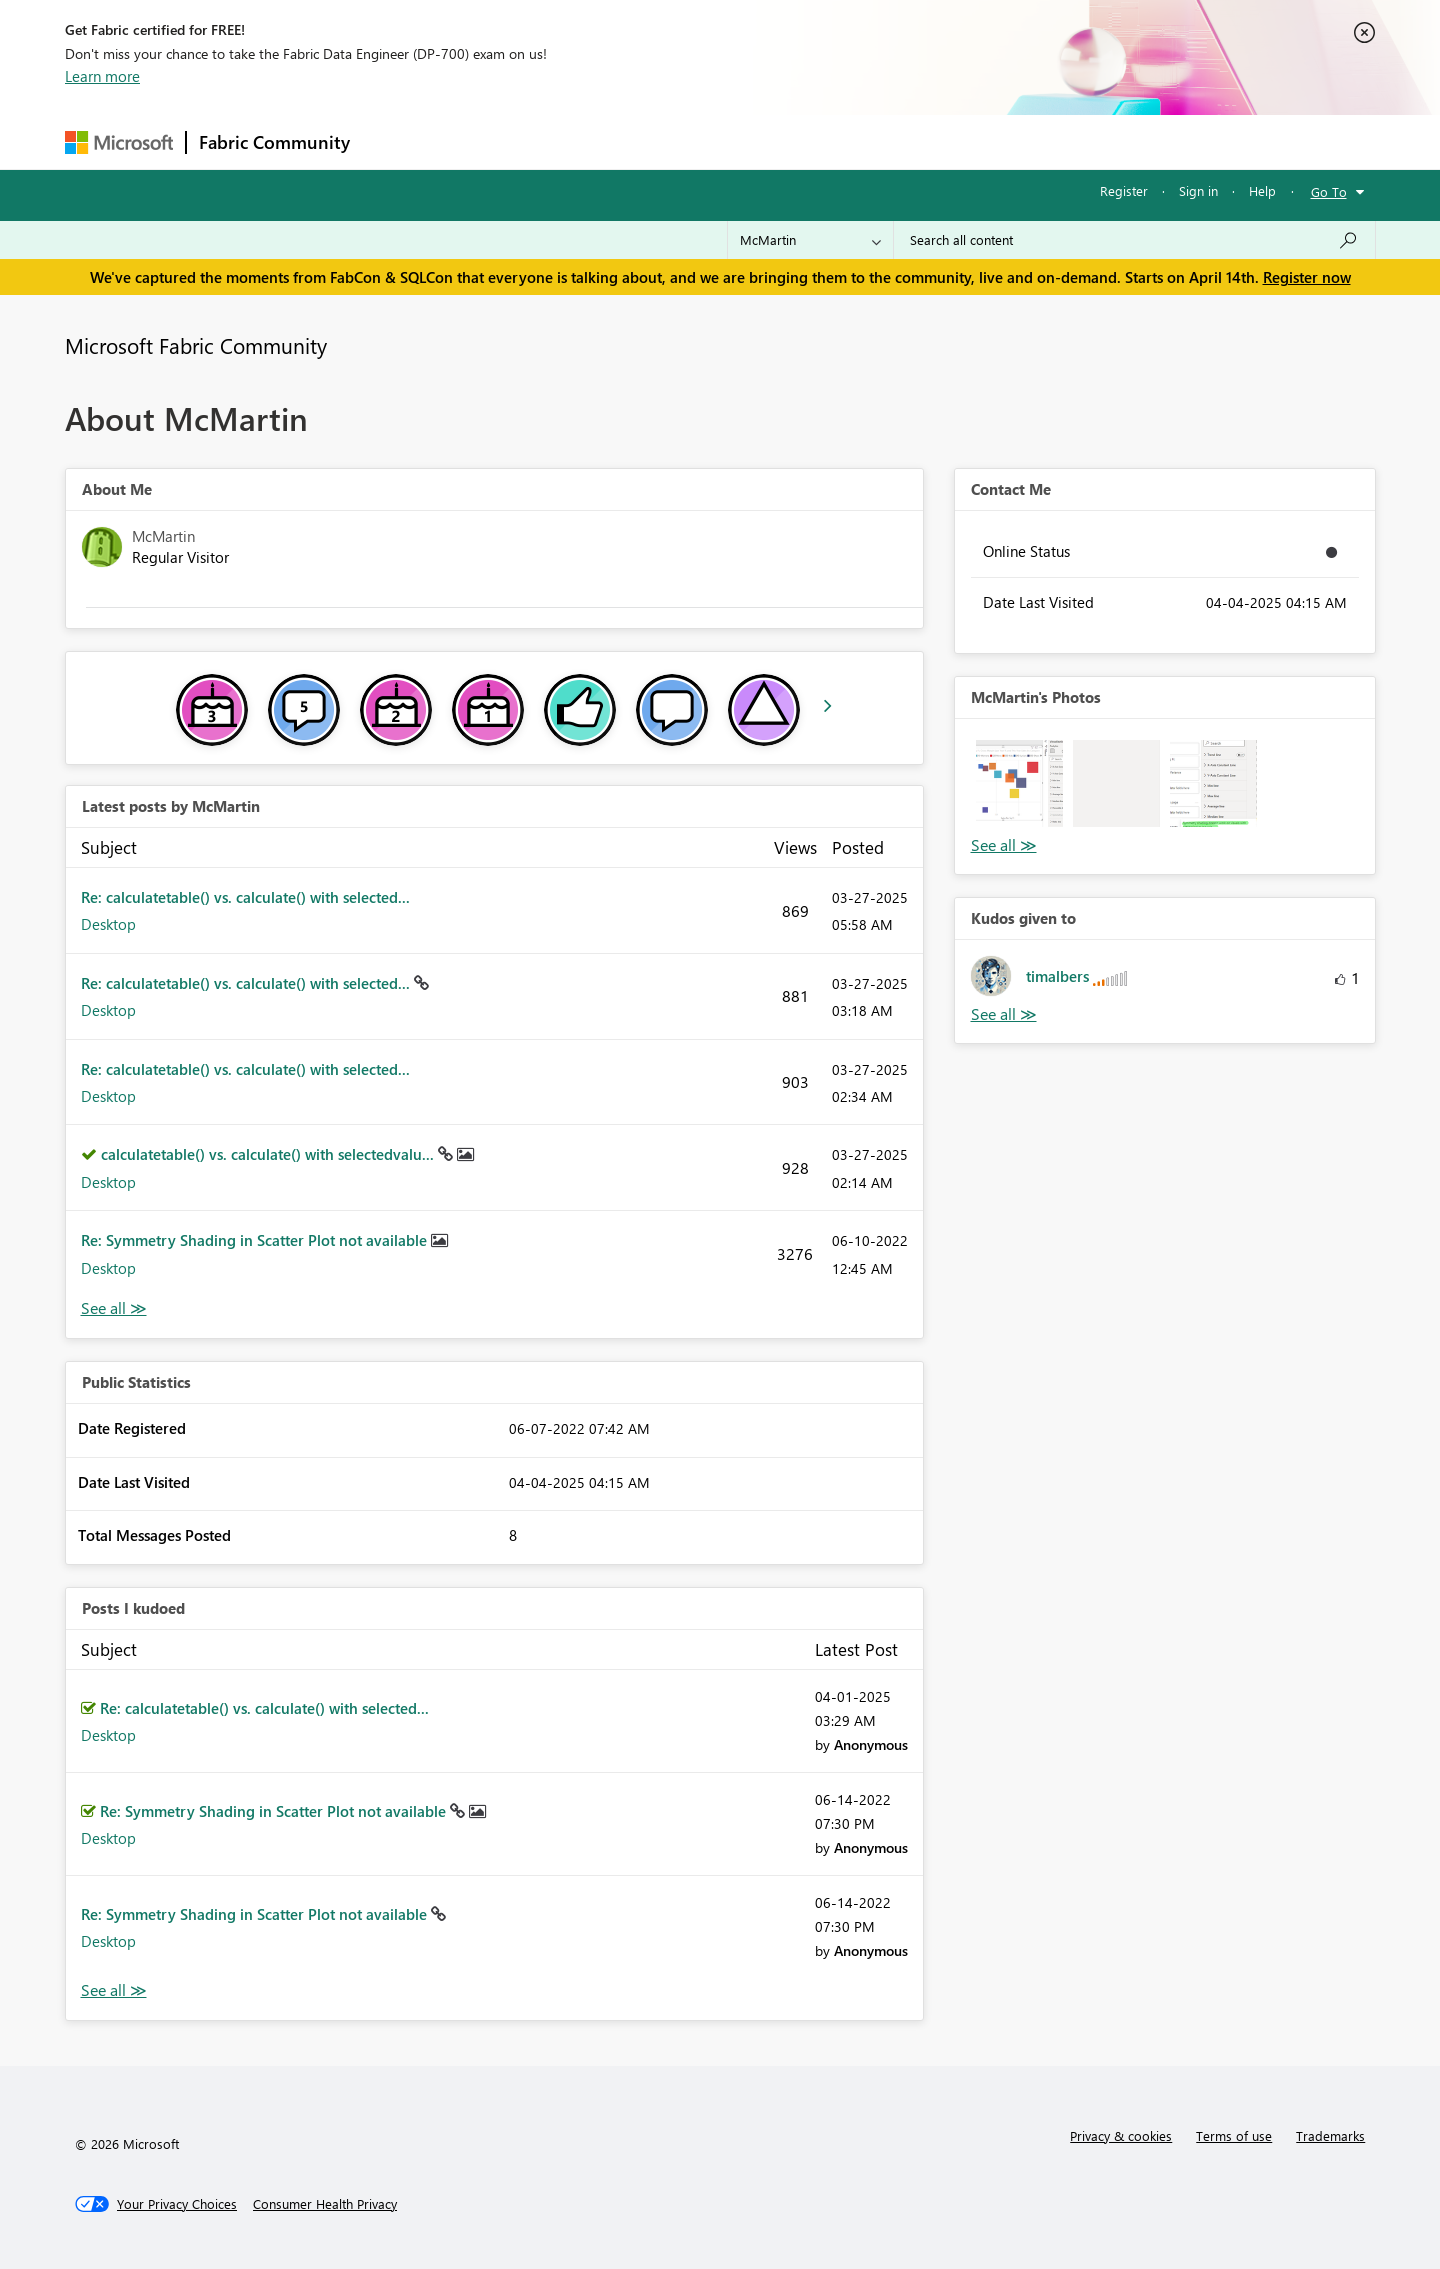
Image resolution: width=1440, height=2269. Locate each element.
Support (905, 141)
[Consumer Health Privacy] (325, 2204)
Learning (821, 141)
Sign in (1198, 190)
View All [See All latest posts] (114, 1308)
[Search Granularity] (810, 240)
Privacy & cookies (1121, 2135)
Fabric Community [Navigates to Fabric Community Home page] (274, 142)
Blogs (744, 141)
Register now (1307, 277)
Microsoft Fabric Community (196, 345)
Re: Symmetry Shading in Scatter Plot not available (256, 1240)
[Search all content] (1134, 240)
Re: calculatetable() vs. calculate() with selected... (245, 897)
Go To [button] (1329, 191)
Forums (395, 141)
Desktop (108, 924)
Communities (654, 141)
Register (1124, 190)
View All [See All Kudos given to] (1004, 1014)
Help (1262, 190)
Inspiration (483, 141)
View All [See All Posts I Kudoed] (114, 1990)
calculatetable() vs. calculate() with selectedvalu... (269, 1154)
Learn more (102, 76)
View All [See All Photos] (1004, 845)
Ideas (565, 141)
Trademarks (1330, 2135)
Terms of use (1234, 2135)
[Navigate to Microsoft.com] (119, 142)
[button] (1019, 783)
